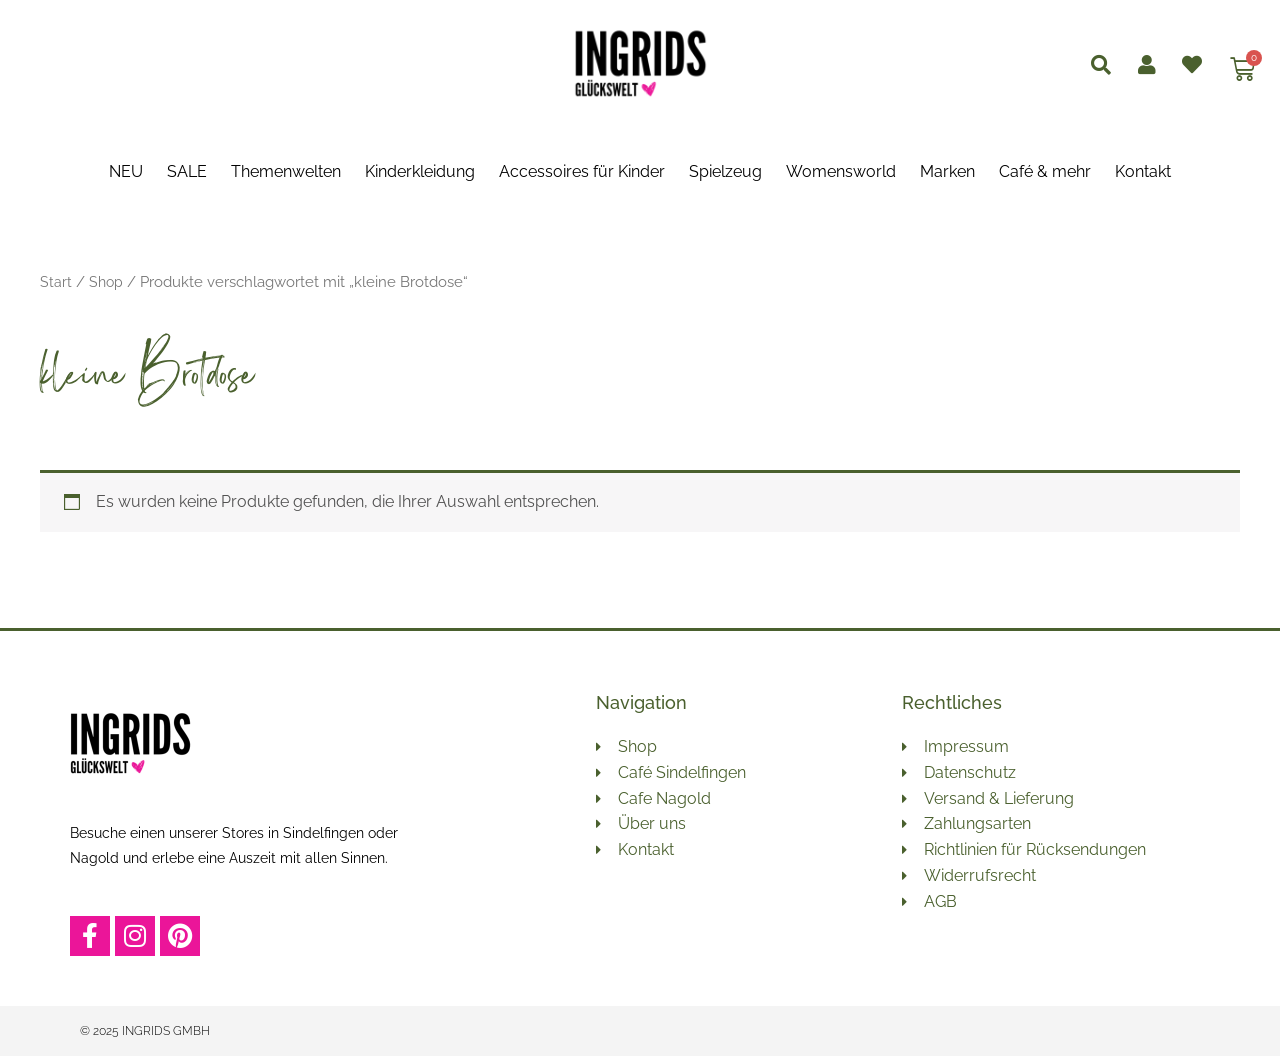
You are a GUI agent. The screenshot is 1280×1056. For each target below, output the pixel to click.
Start (56, 281)
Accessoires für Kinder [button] (582, 171)
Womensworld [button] (841, 171)
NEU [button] (126, 171)
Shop (107, 281)
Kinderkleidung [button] (420, 171)
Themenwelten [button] (286, 171)
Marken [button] (947, 171)
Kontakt (1143, 171)
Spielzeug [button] (725, 171)
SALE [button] (187, 171)
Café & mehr (1045, 171)
